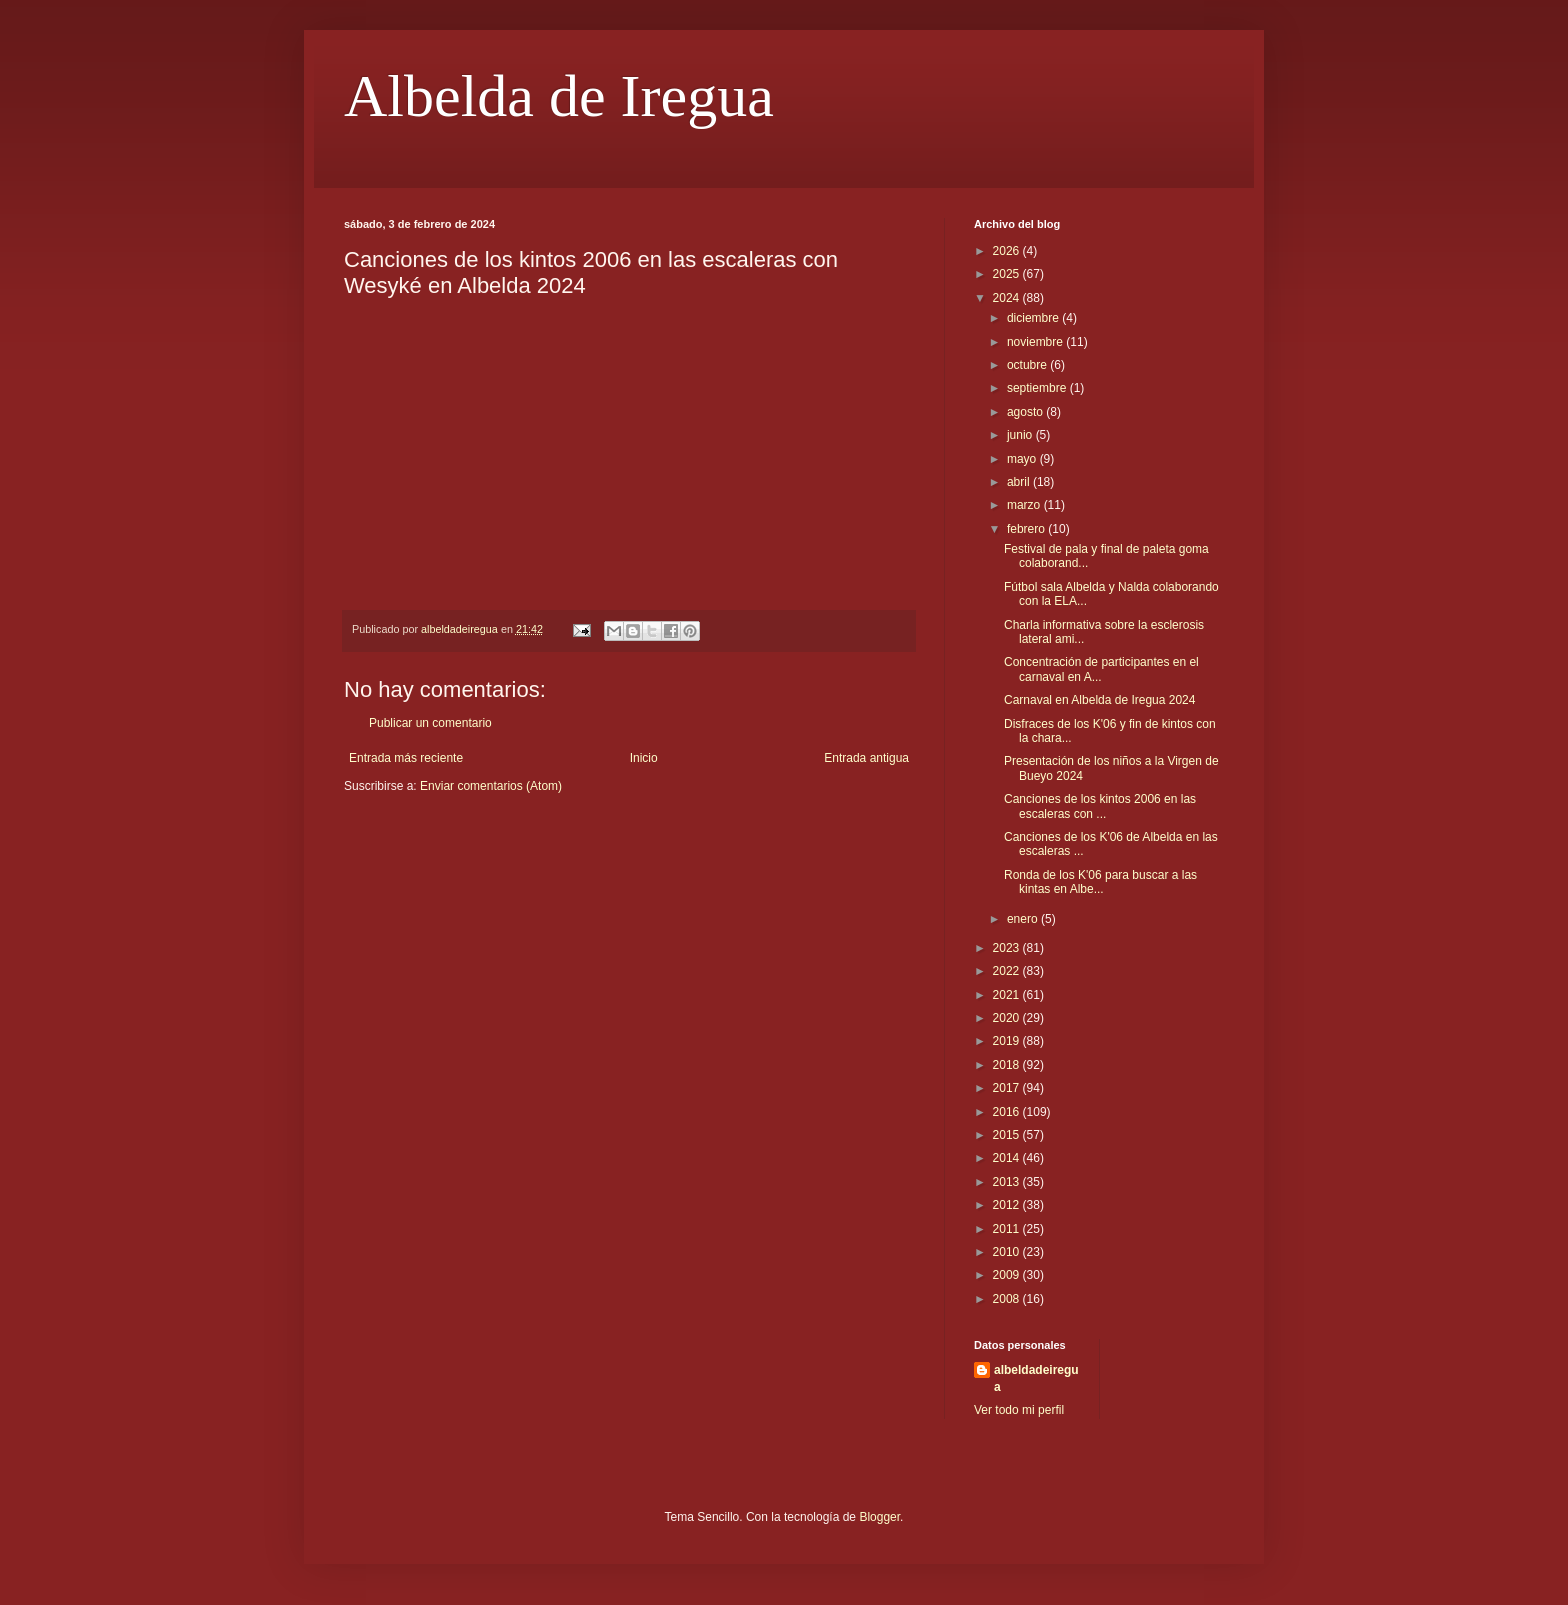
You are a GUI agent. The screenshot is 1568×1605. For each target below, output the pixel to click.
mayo (1023, 459)
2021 (1008, 995)
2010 (1008, 1252)
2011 (1008, 1229)
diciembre (1034, 318)
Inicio (644, 758)
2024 (1008, 298)
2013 (1008, 1182)
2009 (1008, 1275)
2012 (1008, 1205)
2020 (1008, 1018)
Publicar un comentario (430, 723)
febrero (1027, 529)
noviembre (1036, 342)
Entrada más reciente (406, 758)
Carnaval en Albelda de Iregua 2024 (1099, 700)
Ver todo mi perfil (1019, 1410)
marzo (1025, 505)
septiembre (1038, 388)
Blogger (879, 1517)
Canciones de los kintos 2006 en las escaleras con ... (1100, 806)
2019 (1008, 1041)
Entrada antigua (866, 758)
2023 (1008, 948)
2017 (1008, 1088)
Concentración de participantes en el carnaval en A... (1101, 669)
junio (1021, 435)
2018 (1008, 1065)
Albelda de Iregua (559, 96)
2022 (1008, 971)
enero (1024, 919)
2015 (1008, 1135)
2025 (1008, 274)
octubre (1028, 365)
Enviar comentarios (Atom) (491, 786)
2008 (1008, 1299)
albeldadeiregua (1036, 1378)
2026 (1008, 251)
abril (1020, 482)
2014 (1008, 1158)
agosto (1026, 412)
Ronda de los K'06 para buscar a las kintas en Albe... (1100, 882)
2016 (1008, 1112)
